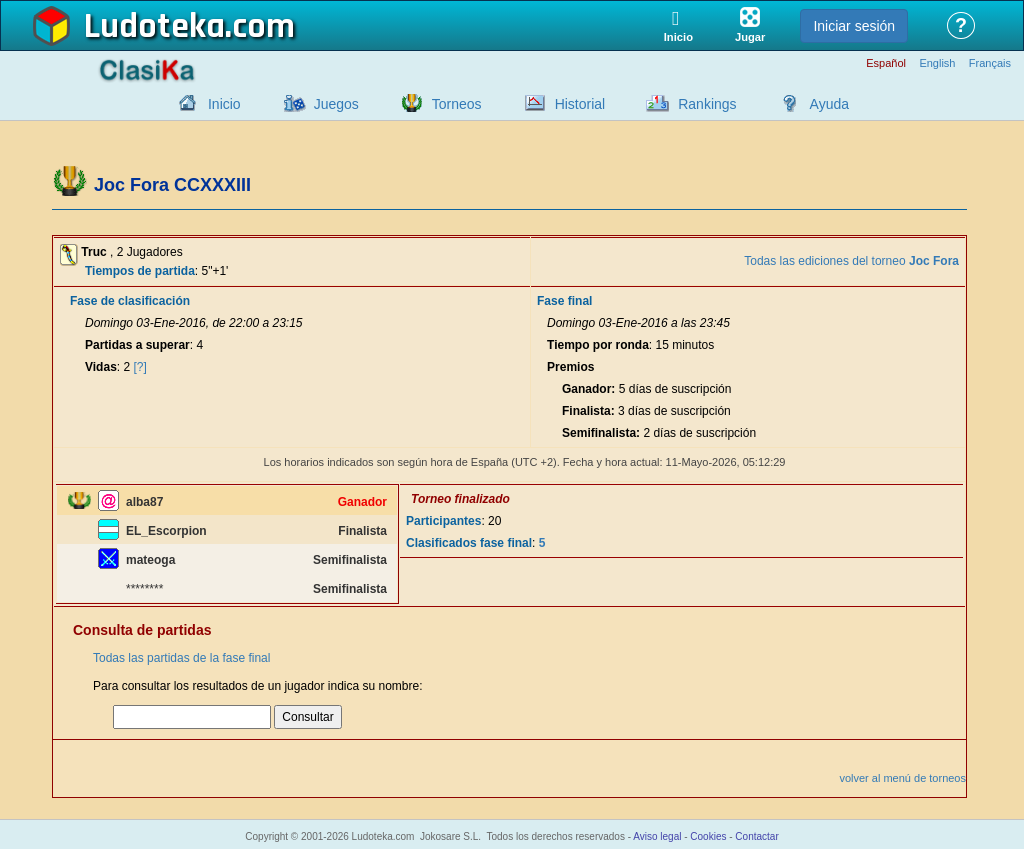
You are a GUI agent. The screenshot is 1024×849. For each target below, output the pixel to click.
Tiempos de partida (140, 271)
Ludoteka (154, 27)
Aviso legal (657, 836)
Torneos (457, 104)
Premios (570, 367)
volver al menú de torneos (902, 778)
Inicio (224, 104)
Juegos (336, 104)
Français (990, 63)
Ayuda (829, 104)
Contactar (756, 836)
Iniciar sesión (854, 26)
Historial (580, 104)
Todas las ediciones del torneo (851, 261)
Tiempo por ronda (598, 345)
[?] (140, 367)
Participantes (443, 521)
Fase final (564, 301)
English (937, 63)
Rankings (707, 104)
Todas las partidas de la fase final (181, 658)
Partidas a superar (137, 345)
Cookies (708, 836)
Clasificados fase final (469, 543)
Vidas (101, 367)
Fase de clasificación (130, 301)
